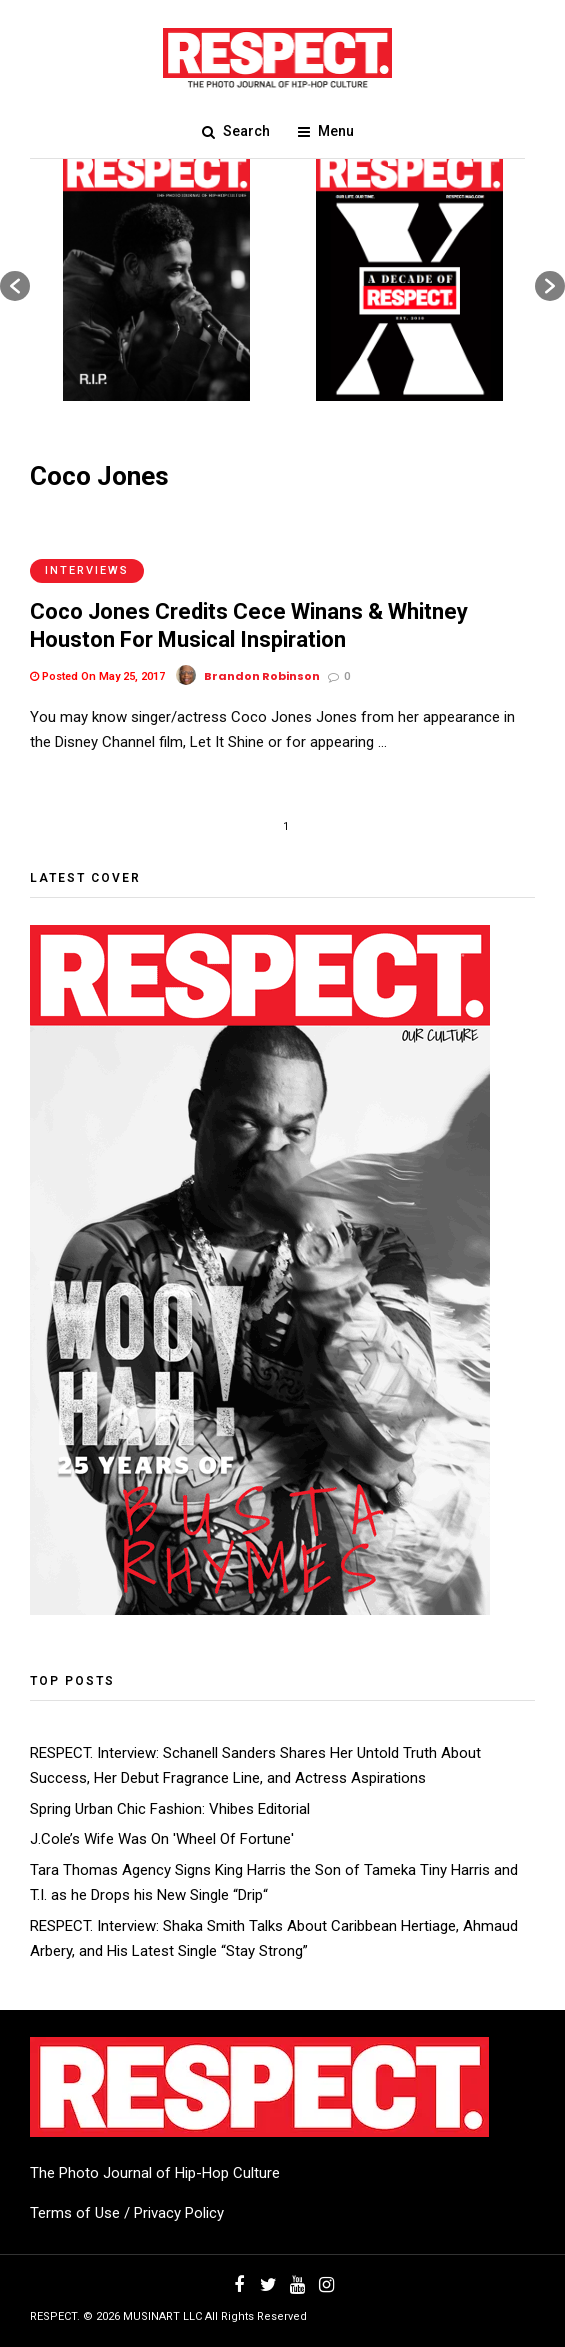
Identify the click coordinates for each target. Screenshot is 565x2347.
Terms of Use (75, 2213)
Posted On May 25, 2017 (97, 676)
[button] (15, 286)
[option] (156, 276)
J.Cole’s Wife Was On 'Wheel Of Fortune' (162, 1839)
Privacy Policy (179, 2213)
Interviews (87, 570)
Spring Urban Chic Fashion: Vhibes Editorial (170, 1809)
